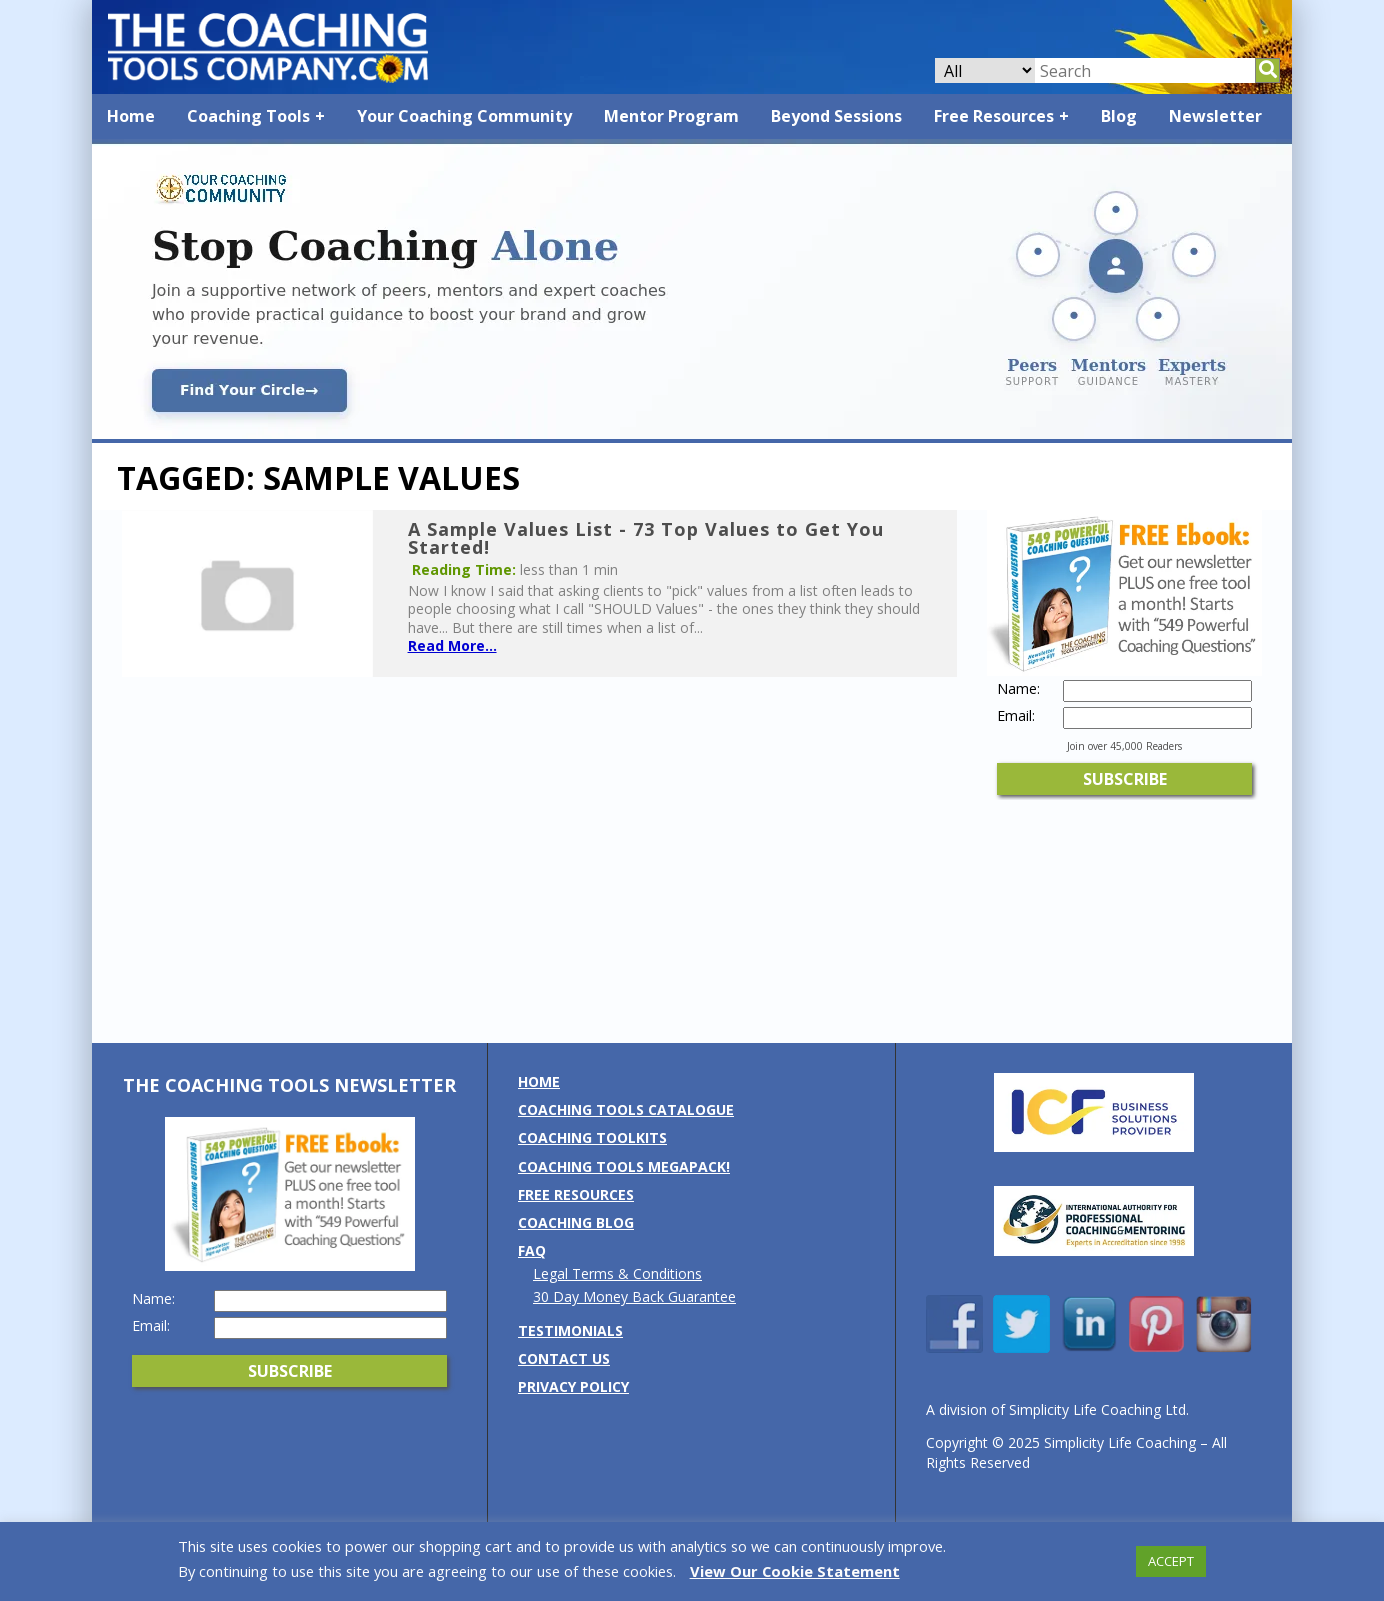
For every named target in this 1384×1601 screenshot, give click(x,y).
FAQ (532, 1250)
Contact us (564, 1358)
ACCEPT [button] (1171, 1561)
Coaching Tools (248, 116)
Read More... (452, 645)
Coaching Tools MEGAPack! (624, 1166)
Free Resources (994, 116)
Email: (1016, 716)
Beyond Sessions (836, 116)
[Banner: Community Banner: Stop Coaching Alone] (692, 433)
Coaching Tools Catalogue (626, 1109)
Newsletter (1215, 116)
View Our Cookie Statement (795, 1571)
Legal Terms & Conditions (617, 1273)
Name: (1018, 689)
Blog (1119, 116)
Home (131, 116)
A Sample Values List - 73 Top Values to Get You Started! (646, 538)
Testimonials (570, 1330)
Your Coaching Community (464, 116)
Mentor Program (671, 116)
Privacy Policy (573, 1386)
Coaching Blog (576, 1222)
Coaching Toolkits (592, 1137)
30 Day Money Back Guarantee (634, 1296)
